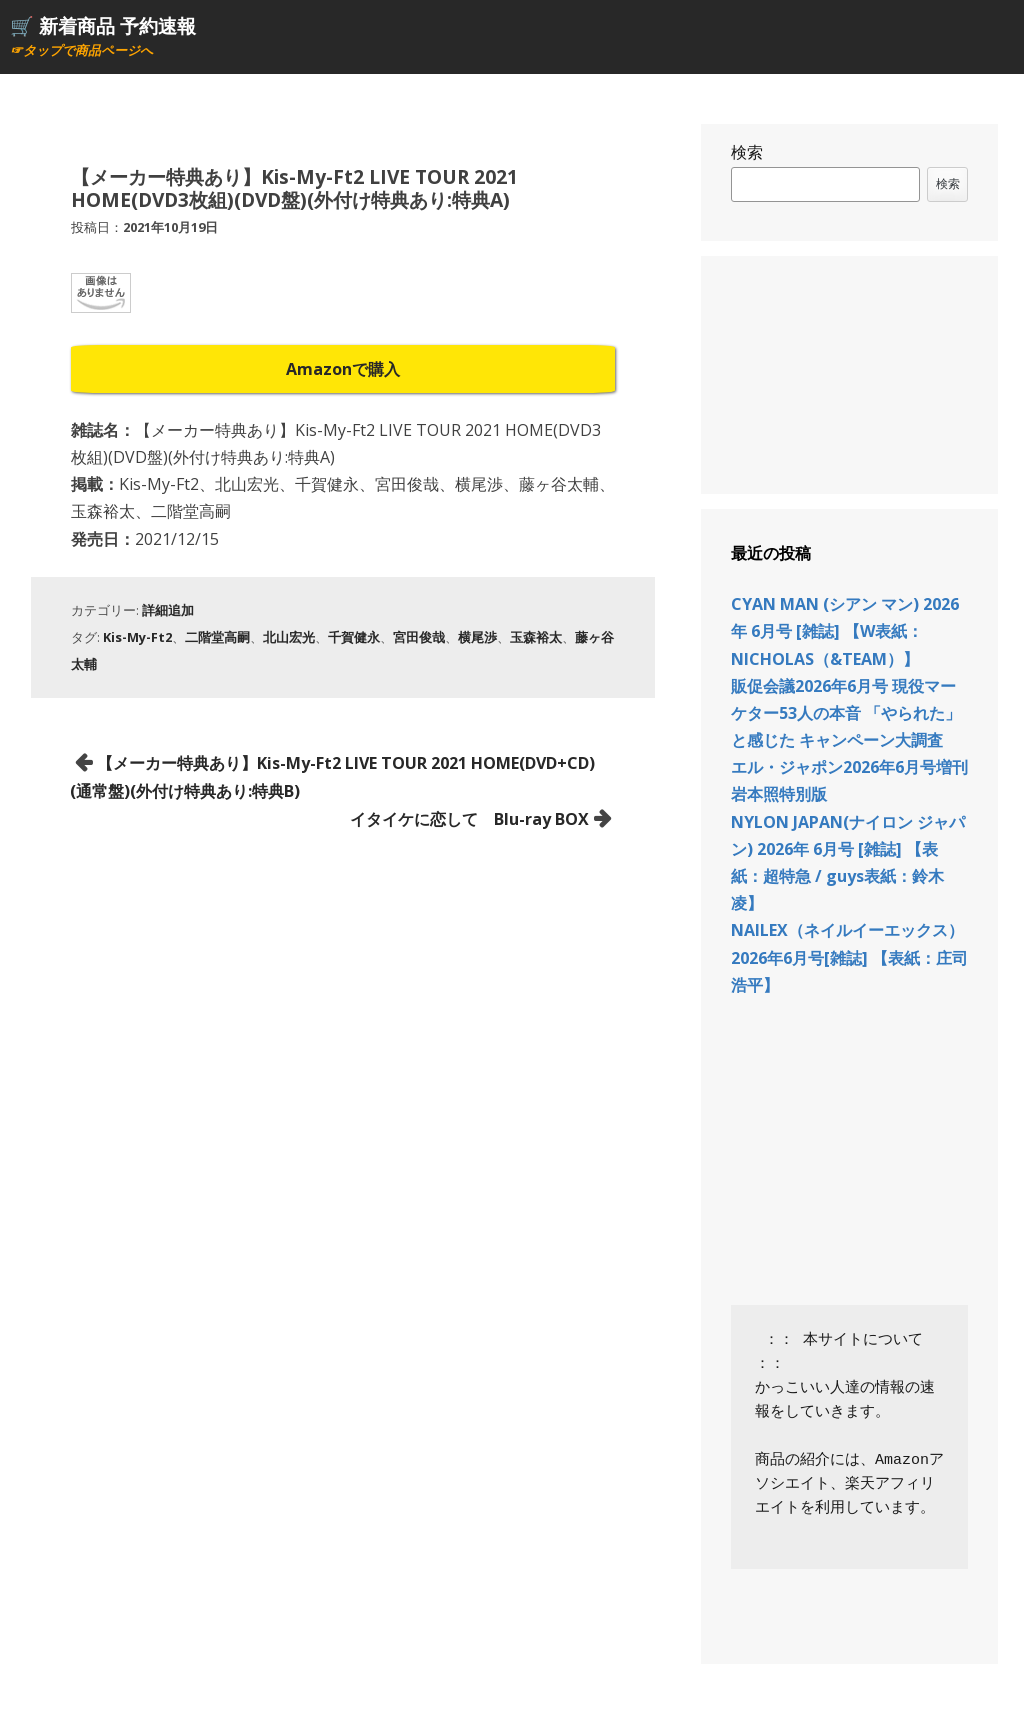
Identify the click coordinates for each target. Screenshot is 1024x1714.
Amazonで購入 (343, 369)
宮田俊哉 (419, 637)
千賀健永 (354, 637)
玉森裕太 (536, 637)
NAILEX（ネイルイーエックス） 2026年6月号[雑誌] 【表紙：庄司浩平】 (849, 957)
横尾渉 (477, 637)
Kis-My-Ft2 (137, 637)
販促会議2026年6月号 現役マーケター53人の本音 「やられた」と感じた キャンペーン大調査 (846, 713)
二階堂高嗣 (217, 637)
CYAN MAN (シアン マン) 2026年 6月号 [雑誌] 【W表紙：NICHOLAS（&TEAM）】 (845, 631)
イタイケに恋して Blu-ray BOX (469, 819)
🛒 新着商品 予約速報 (103, 25)
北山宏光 (289, 637)
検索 (747, 152)
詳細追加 (168, 610)
